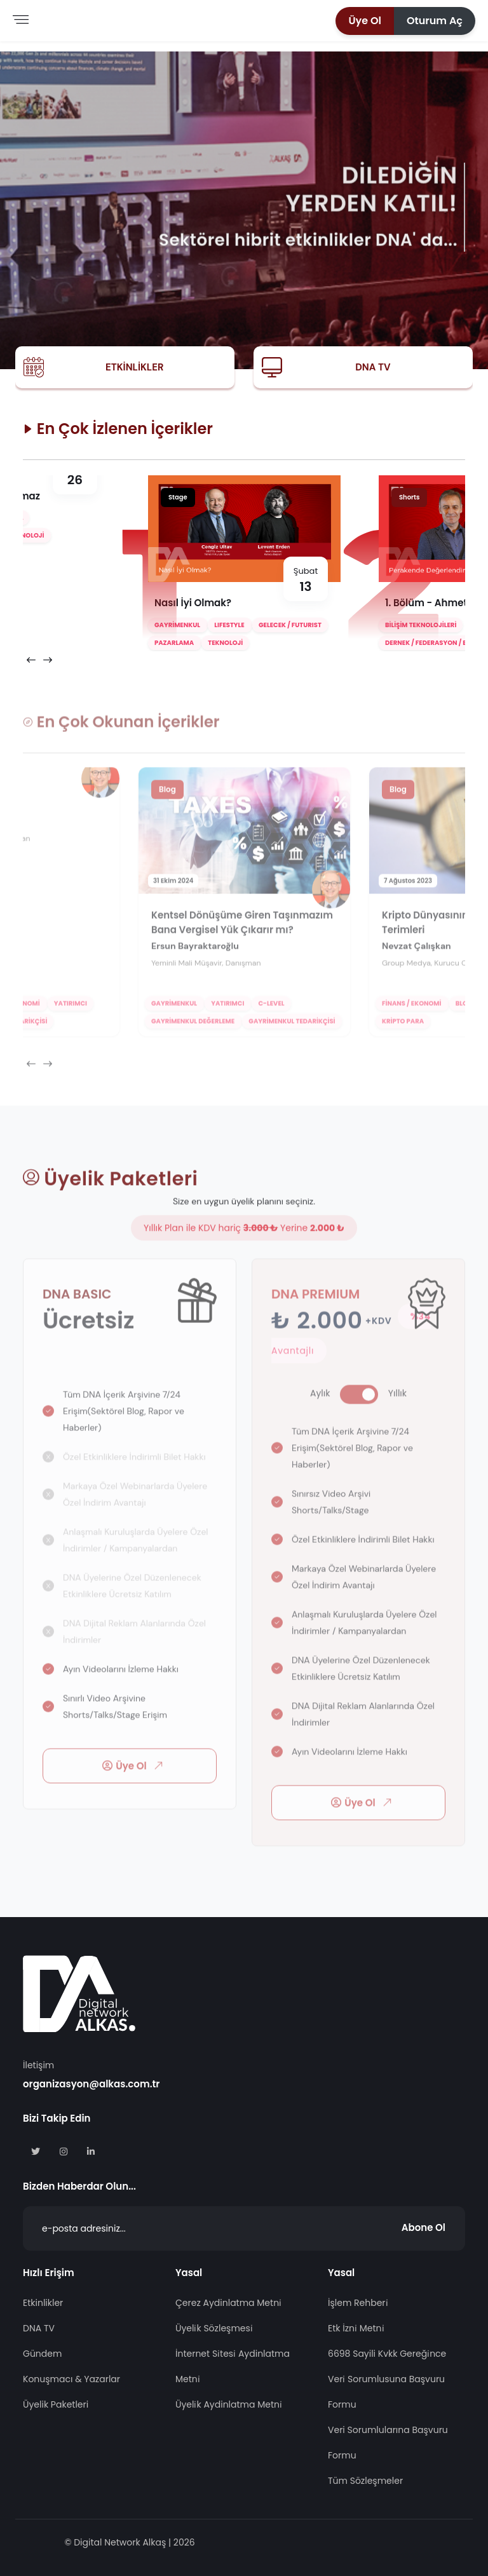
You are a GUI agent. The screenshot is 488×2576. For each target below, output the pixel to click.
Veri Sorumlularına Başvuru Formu (388, 2442)
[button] (365, 21)
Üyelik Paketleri (55, 2404)
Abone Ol (423, 2227)
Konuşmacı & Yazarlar (71, 2379)
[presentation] (31, 660)
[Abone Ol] (244, 2228)
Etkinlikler (134, 367)
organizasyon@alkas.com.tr (91, 2084)
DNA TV (372, 367)
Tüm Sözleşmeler (365, 2480)
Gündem (42, 2353)
